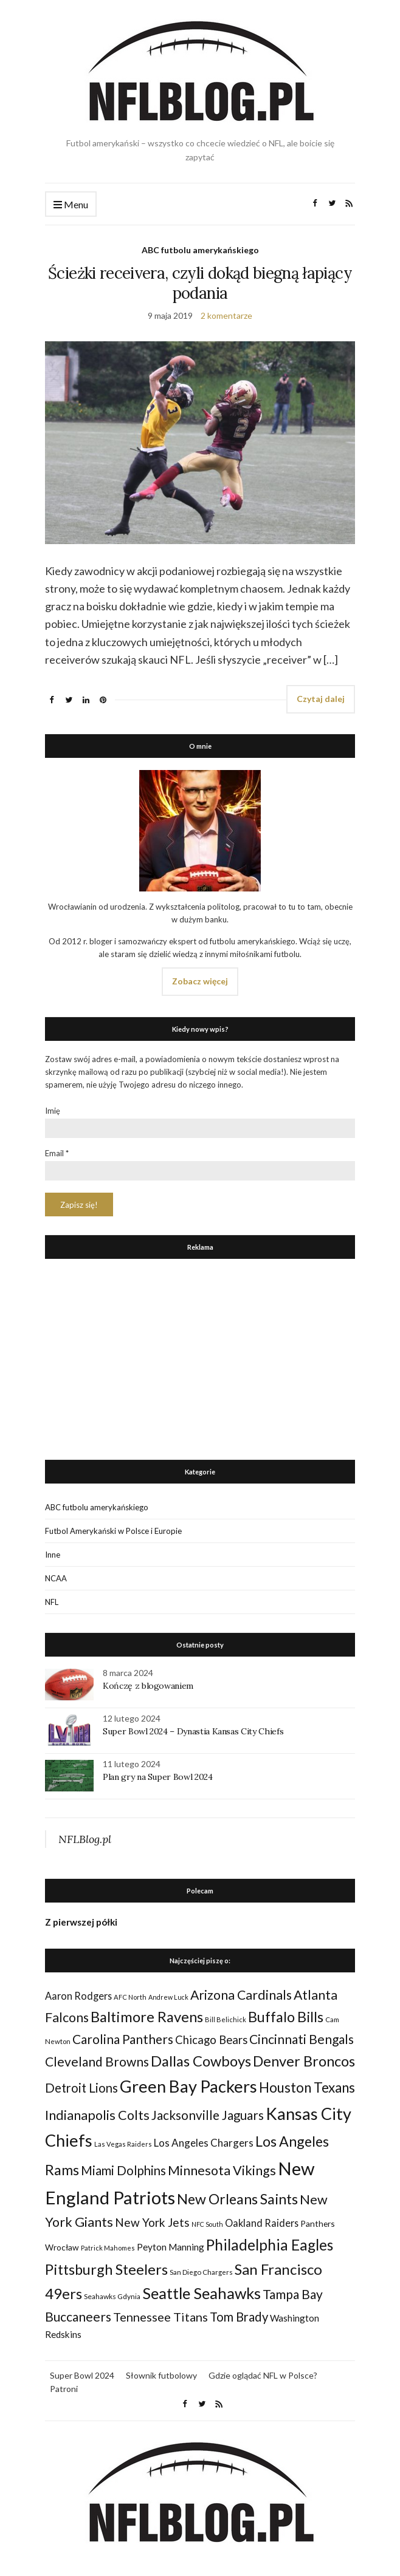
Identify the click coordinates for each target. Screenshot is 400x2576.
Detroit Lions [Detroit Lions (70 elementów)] (81, 2087)
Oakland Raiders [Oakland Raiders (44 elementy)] (261, 2223)
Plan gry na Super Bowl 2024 (158, 1776)
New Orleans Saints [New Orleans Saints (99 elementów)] (237, 2198)
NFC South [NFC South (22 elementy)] (207, 2224)
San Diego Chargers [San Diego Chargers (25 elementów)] (201, 2272)
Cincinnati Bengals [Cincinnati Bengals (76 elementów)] (301, 2038)
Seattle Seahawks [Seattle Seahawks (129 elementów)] (201, 2293)
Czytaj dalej (321, 698)
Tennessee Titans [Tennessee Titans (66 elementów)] (160, 2316)
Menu (70, 205)
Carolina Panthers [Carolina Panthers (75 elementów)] (122, 2038)
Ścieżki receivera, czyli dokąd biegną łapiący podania (200, 283)
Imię (52, 1111)
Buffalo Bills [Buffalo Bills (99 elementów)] (285, 2016)
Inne (52, 1554)
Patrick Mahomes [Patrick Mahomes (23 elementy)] (108, 2248)
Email (57, 1153)
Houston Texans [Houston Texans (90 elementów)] (307, 2087)
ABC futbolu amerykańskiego (200, 250)
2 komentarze (226, 315)
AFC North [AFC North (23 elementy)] (130, 1997)
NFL (51, 1602)
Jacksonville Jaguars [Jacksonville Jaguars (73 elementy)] (207, 2115)
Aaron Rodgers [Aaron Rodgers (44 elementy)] (78, 1996)
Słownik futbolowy (161, 2375)
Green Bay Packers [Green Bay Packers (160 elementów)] (188, 2086)
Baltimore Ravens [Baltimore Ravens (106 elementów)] (147, 2016)
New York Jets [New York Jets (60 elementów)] (152, 2222)
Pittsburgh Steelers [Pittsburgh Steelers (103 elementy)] (106, 2269)
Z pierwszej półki (81, 1922)
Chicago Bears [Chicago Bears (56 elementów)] (211, 2039)
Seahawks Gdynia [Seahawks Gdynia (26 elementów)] (112, 2296)
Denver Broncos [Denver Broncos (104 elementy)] (304, 2061)
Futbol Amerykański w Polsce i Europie (113, 1531)
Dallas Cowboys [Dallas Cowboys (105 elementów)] (201, 2061)
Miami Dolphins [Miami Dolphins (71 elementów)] (123, 2170)
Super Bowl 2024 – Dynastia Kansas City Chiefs (193, 1731)
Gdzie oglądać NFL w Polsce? (263, 2375)
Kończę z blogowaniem (148, 1685)
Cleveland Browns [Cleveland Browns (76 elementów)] (97, 2061)
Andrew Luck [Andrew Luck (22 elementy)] (168, 1997)
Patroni (64, 2388)
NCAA (56, 1578)
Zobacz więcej (200, 981)
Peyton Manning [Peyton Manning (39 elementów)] (170, 2246)
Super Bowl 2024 (82, 2375)
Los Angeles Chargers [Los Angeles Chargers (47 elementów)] (203, 2142)
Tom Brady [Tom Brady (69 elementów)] (239, 2316)
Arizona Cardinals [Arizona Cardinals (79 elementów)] (241, 1995)
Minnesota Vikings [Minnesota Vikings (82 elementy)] (222, 2170)
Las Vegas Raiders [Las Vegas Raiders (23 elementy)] (123, 2144)
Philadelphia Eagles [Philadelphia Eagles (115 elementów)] (269, 2245)
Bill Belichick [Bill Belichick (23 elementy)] (225, 2019)
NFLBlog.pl (84, 1839)
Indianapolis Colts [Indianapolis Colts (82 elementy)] (97, 2115)
